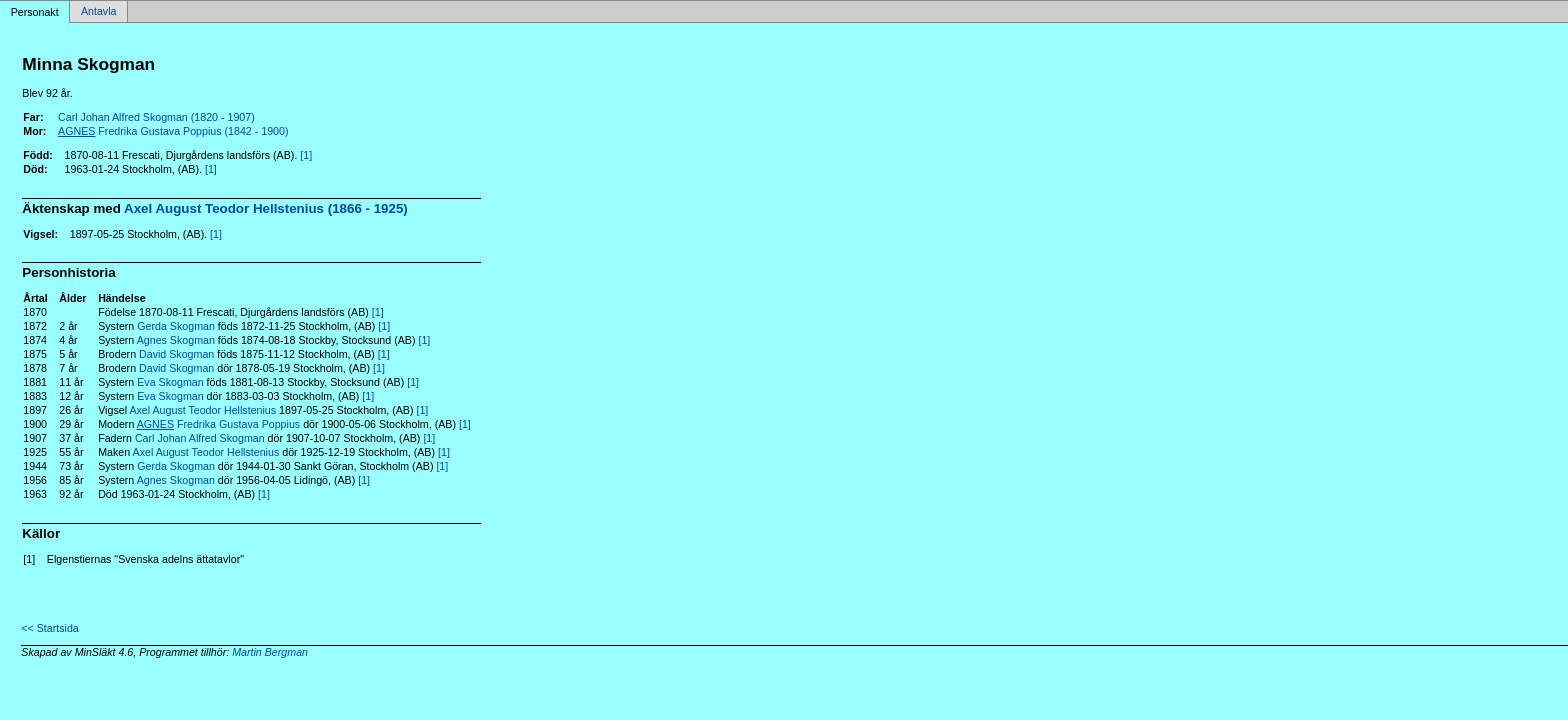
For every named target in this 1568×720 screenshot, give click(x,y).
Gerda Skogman (176, 326)
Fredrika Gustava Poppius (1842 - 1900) (173, 131)
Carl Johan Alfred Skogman (200, 438)
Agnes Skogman (176, 340)
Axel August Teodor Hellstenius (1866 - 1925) (266, 208)
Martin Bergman (270, 652)
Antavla (99, 12)
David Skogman (176, 354)
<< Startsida (49, 628)
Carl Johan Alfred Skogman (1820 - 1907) (156, 117)
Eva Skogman (170, 382)
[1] (306, 155)
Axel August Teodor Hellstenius (202, 410)
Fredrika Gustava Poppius (218, 424)
